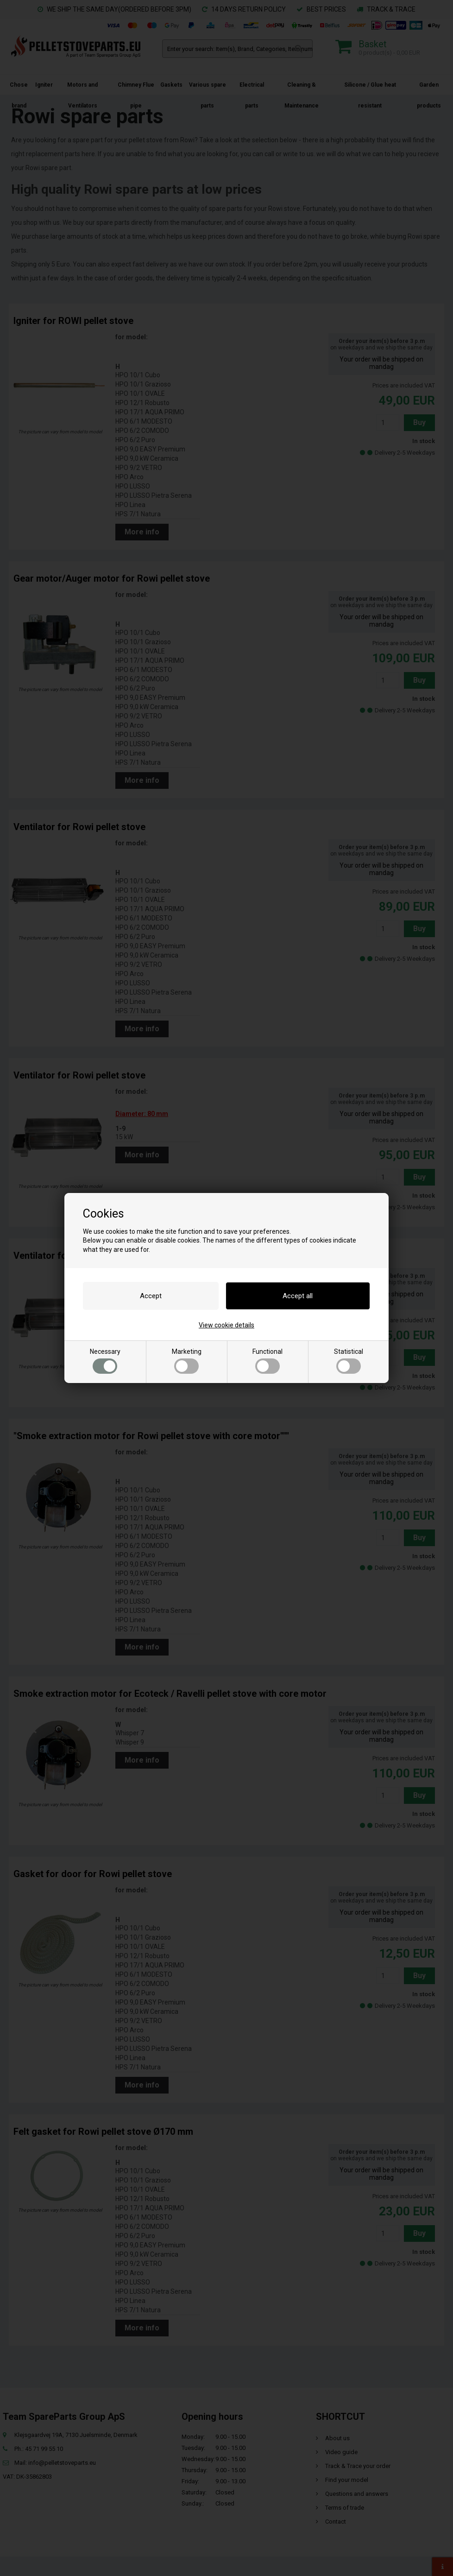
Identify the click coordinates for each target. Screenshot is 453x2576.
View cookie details (226, 1325)
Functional (267, 1361)
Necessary (105, 1361)
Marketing (186, 1361)
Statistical (348, 1361)
